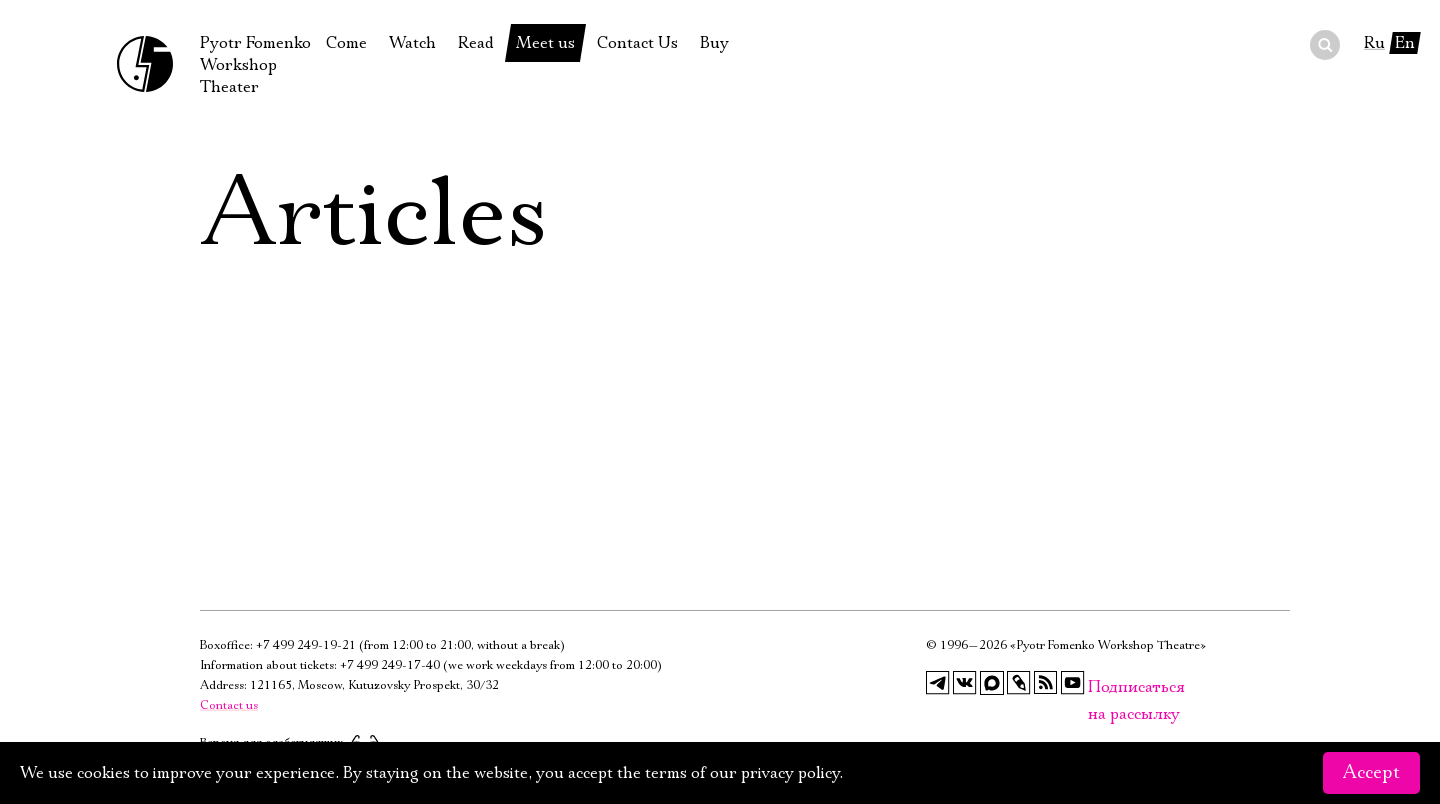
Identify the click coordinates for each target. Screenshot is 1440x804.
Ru (1374, 43)
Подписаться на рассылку (1100, 687)
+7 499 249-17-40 (390, 665)
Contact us (229, 705)
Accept (1371, 773)
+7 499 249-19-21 (306, 645)
